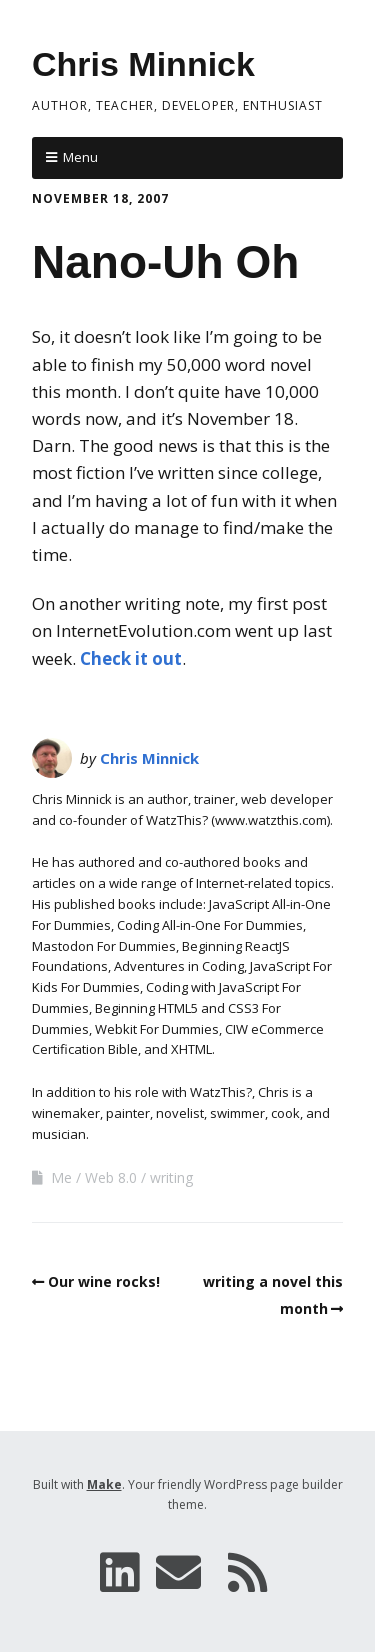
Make (104, 1484)
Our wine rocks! (104, 1281)
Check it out (131, 658)
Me (61, 1177)
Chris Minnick (143, 64)
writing (171, 1177)
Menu (80, 157)
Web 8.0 (111, 1177)
